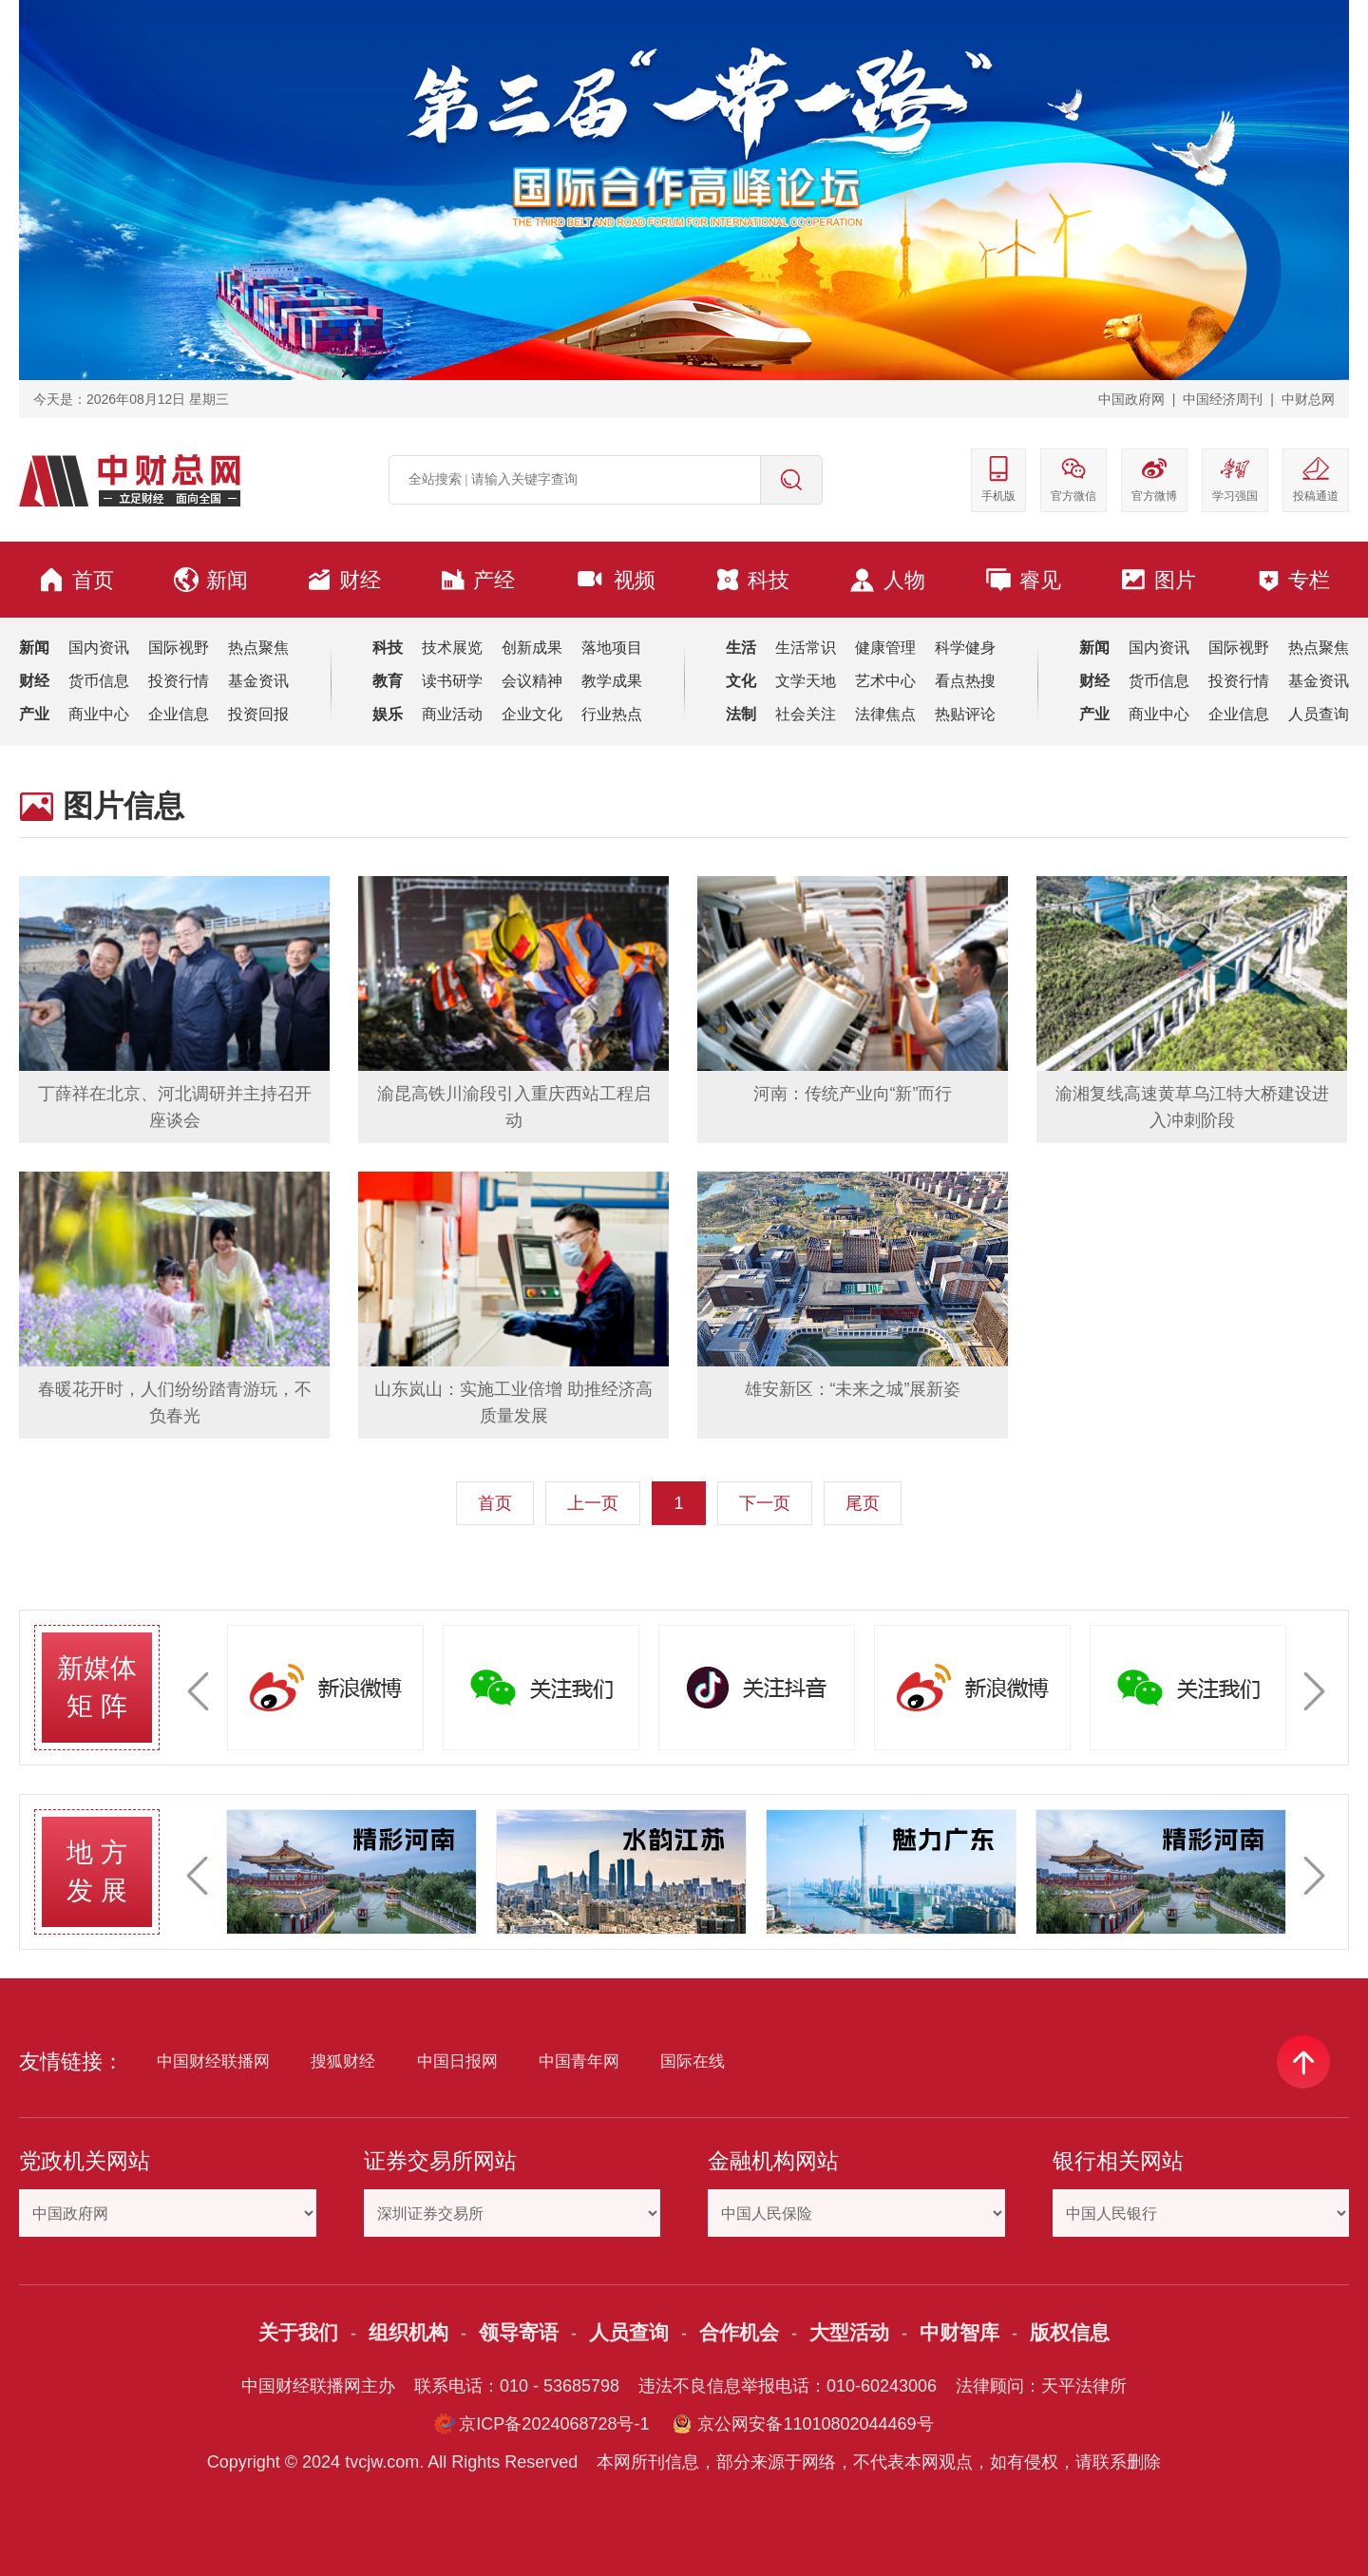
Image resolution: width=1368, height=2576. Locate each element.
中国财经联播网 (213, 2061)
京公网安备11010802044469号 (815, 2423)
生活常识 (805, 647)
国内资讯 (98, 647)
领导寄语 (519, 2332)
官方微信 (1073, 478)
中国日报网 (457, 2061)
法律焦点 (885, 714)
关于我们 (298, 2332)
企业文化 (532, 714)
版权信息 (1070, 2332)
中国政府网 (1131, 399)
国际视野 (178, 647)
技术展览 (452, 647)
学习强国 (1235, 478)
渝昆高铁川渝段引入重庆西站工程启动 (514, 1107)
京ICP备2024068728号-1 (554, 2423)
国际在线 (692, 2061)
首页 (76, 579)
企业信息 (178, 714)
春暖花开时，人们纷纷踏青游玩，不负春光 (175, 1402)
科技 (752, 579)
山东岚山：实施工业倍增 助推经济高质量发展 (513, 1402)
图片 (1158, 579)
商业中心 (98, 714)
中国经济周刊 (1223, 399)
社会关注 (805, 714)
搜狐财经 (343, 2061)
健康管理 (885, 647)
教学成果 (611, 681)
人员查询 (1318, 714)
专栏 (1293, 580)
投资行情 (178, 681)
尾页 (863, 1503)
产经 (478, 579)
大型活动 (849, 2332)
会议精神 (532, 681)
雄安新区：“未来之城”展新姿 (853, 1389)
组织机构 (408, 2332)
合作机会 (739, 2332)
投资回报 (258, 714)
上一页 (592, 1503)
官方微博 (1154, 478)
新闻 (211, 579)
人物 (886, 580)
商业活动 (452, 714)
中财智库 (959, 2332)
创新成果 (532, 647)
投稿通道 (1316, 478)
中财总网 (1308, 399)
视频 (615, 579)
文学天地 (805, 681)
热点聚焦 (258, 647)
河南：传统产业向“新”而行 (853, 1093)
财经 (344, 579)
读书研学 (452, 681)
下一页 (764, 1503)
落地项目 (611, 647)
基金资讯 (258, 681)
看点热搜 (965, 681)
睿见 (1023, 579)
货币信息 (98, 681)
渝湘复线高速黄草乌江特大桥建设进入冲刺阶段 (1192, 1107)
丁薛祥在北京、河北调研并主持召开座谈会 (175, 1107)
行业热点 (611, 714)
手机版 (998, 478)
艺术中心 (885, 681)
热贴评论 (965, 714)
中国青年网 (579, 2061)
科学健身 (965, 647)
